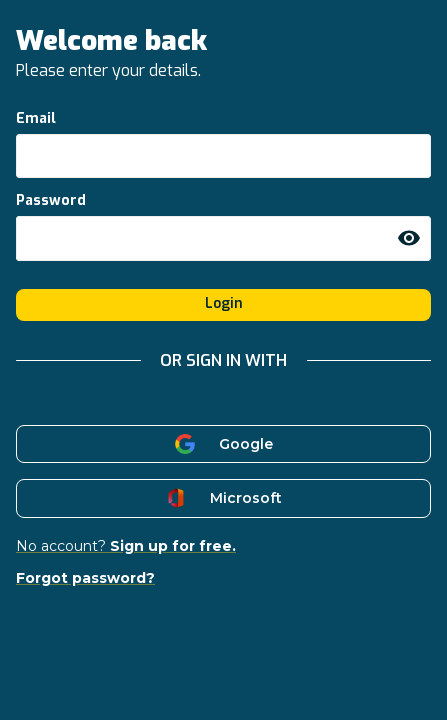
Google (223, 444)
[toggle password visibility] (409, 238)
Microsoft (223, 498)
